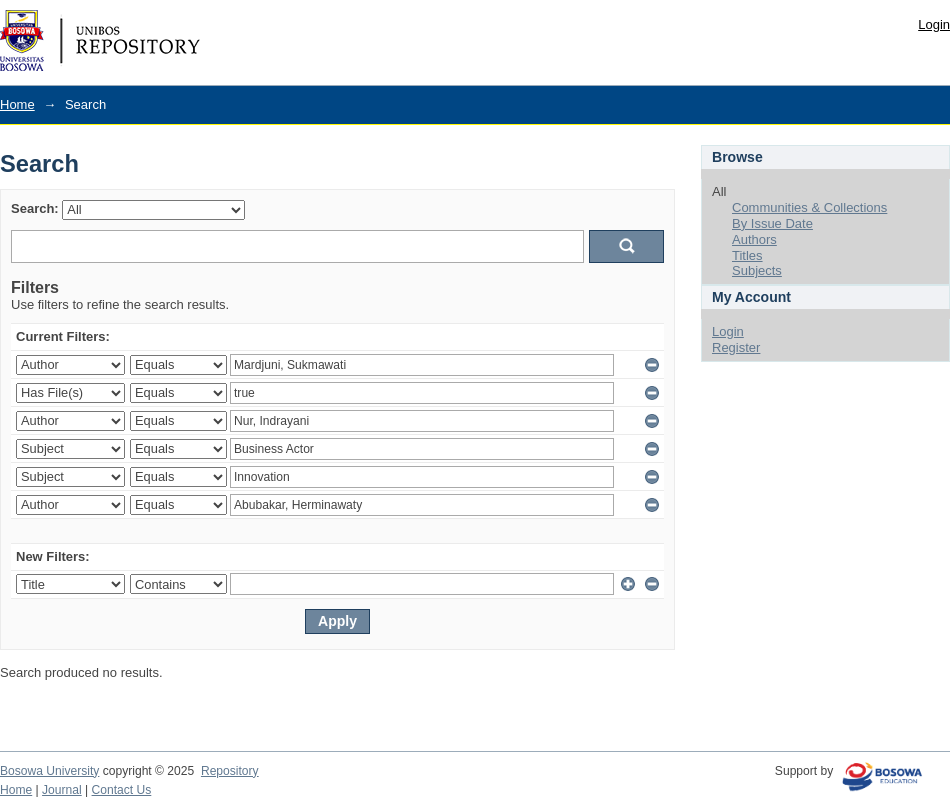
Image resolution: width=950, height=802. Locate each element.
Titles (747, 255)
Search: (35, 208)
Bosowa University (49, 771)
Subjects (757, 270)
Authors (754, 239)
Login (934, 24)
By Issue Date (772, 223)
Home (17, 104)
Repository (230, 771)
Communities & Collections (809, 207)
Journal (62, 790)
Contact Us (122, 790)
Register (736, 347)
